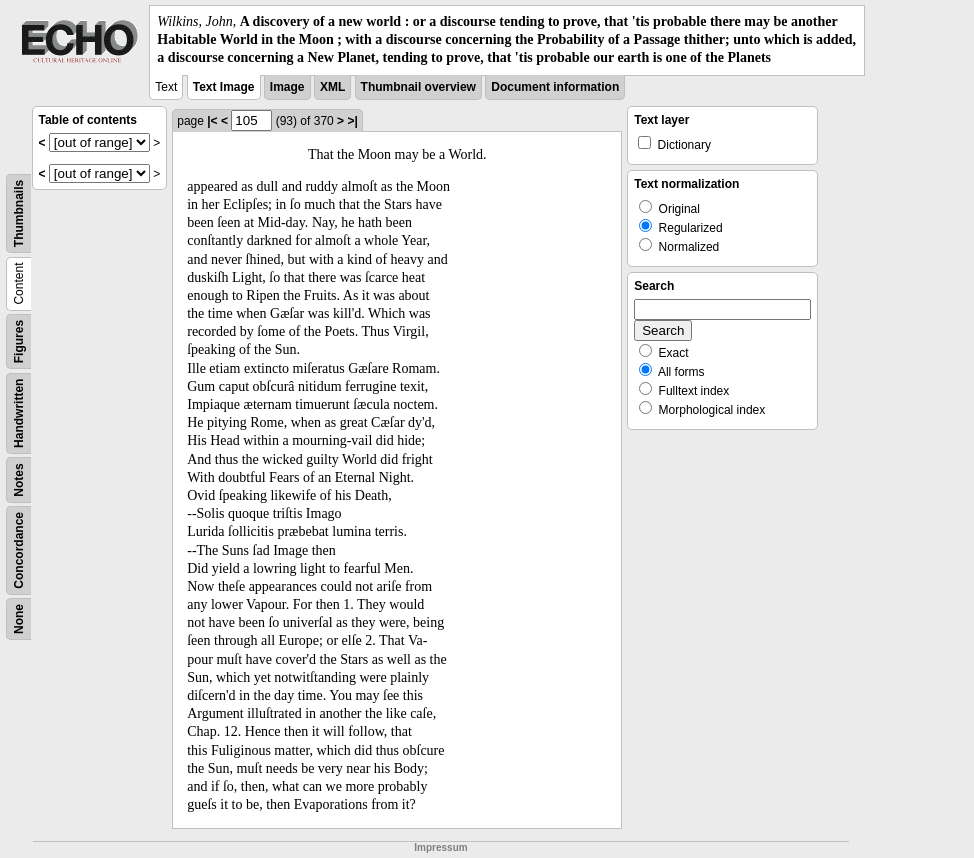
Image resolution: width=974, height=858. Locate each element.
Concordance (19, 550)
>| (352, 121)
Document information (555, 87)
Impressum (440, 847)
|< (212, 121)
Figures (19, 340)
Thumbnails (19, 212)
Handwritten (19, 412)
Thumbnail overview (418, 87)
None (19, 619)
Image (287, 87)
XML (332, 87)
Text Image (224, 87)
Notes (19, 479)
